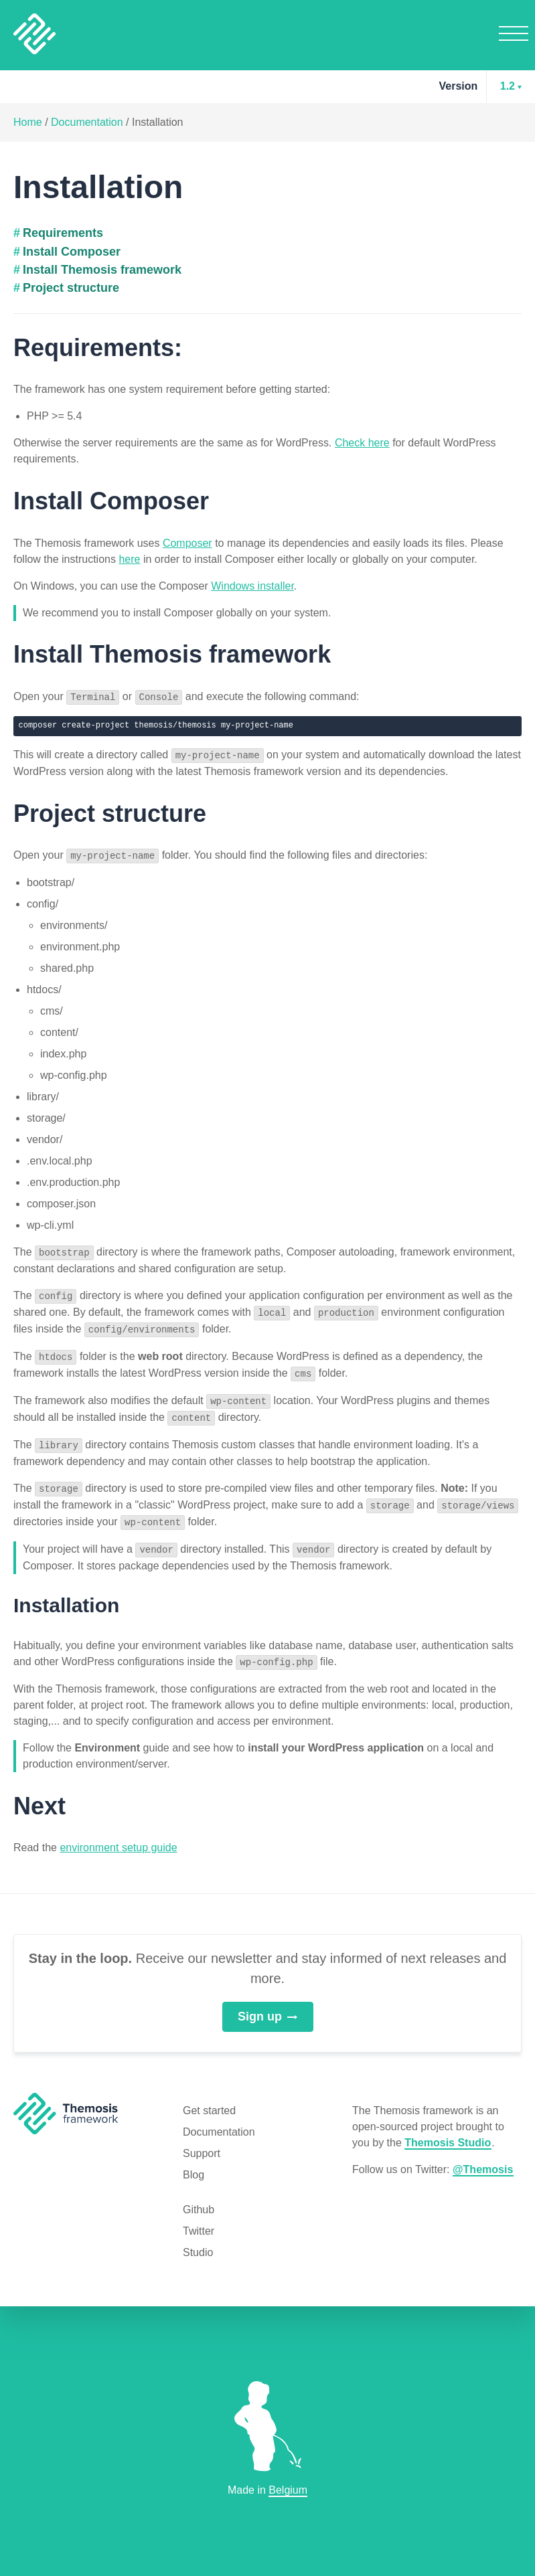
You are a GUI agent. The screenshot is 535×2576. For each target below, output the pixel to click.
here (129, 559)
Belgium (288, 2490)
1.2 (507, 86)
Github (198, 2198)
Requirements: (97, 347)
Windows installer (252, 586)
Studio (198, 2241)
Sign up (267, 2004)
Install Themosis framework (102, 269)
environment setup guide (118, 1836)
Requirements (63, 233)
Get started (209, 2099)
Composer (187, 543)
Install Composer (72, 251)
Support (201, 2142)
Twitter (198, 2219)
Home (27, 122)
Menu (513, 33)
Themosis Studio (447, 2131)
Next (39, 1794)
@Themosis (483, 2158)
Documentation (87, 122)
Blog (193, 2163)
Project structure (71, 287)
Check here (362, 442)
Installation (157, 122)
